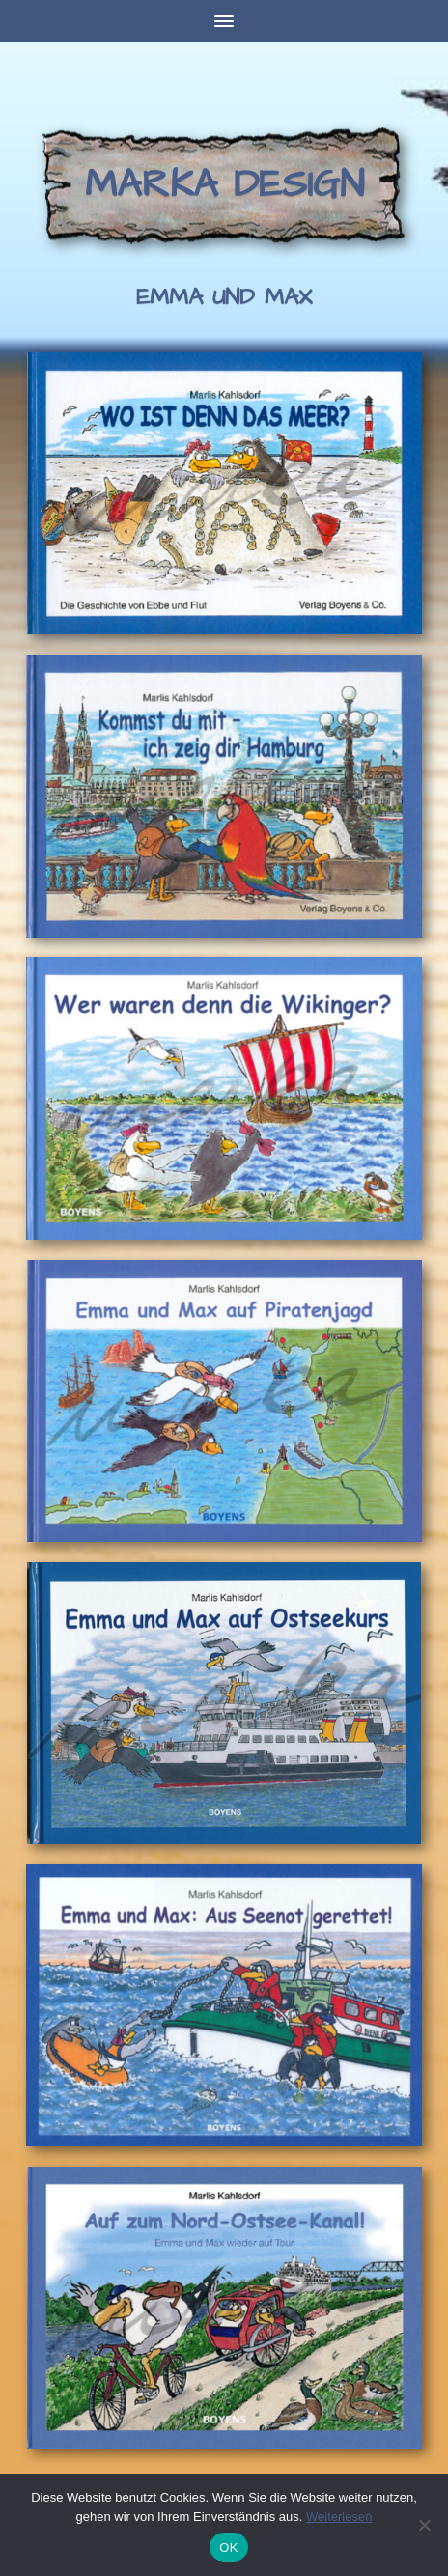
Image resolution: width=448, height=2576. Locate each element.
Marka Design (224, 184)
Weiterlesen (339, 2516)
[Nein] (424, 2524)
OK (228, 2547)
